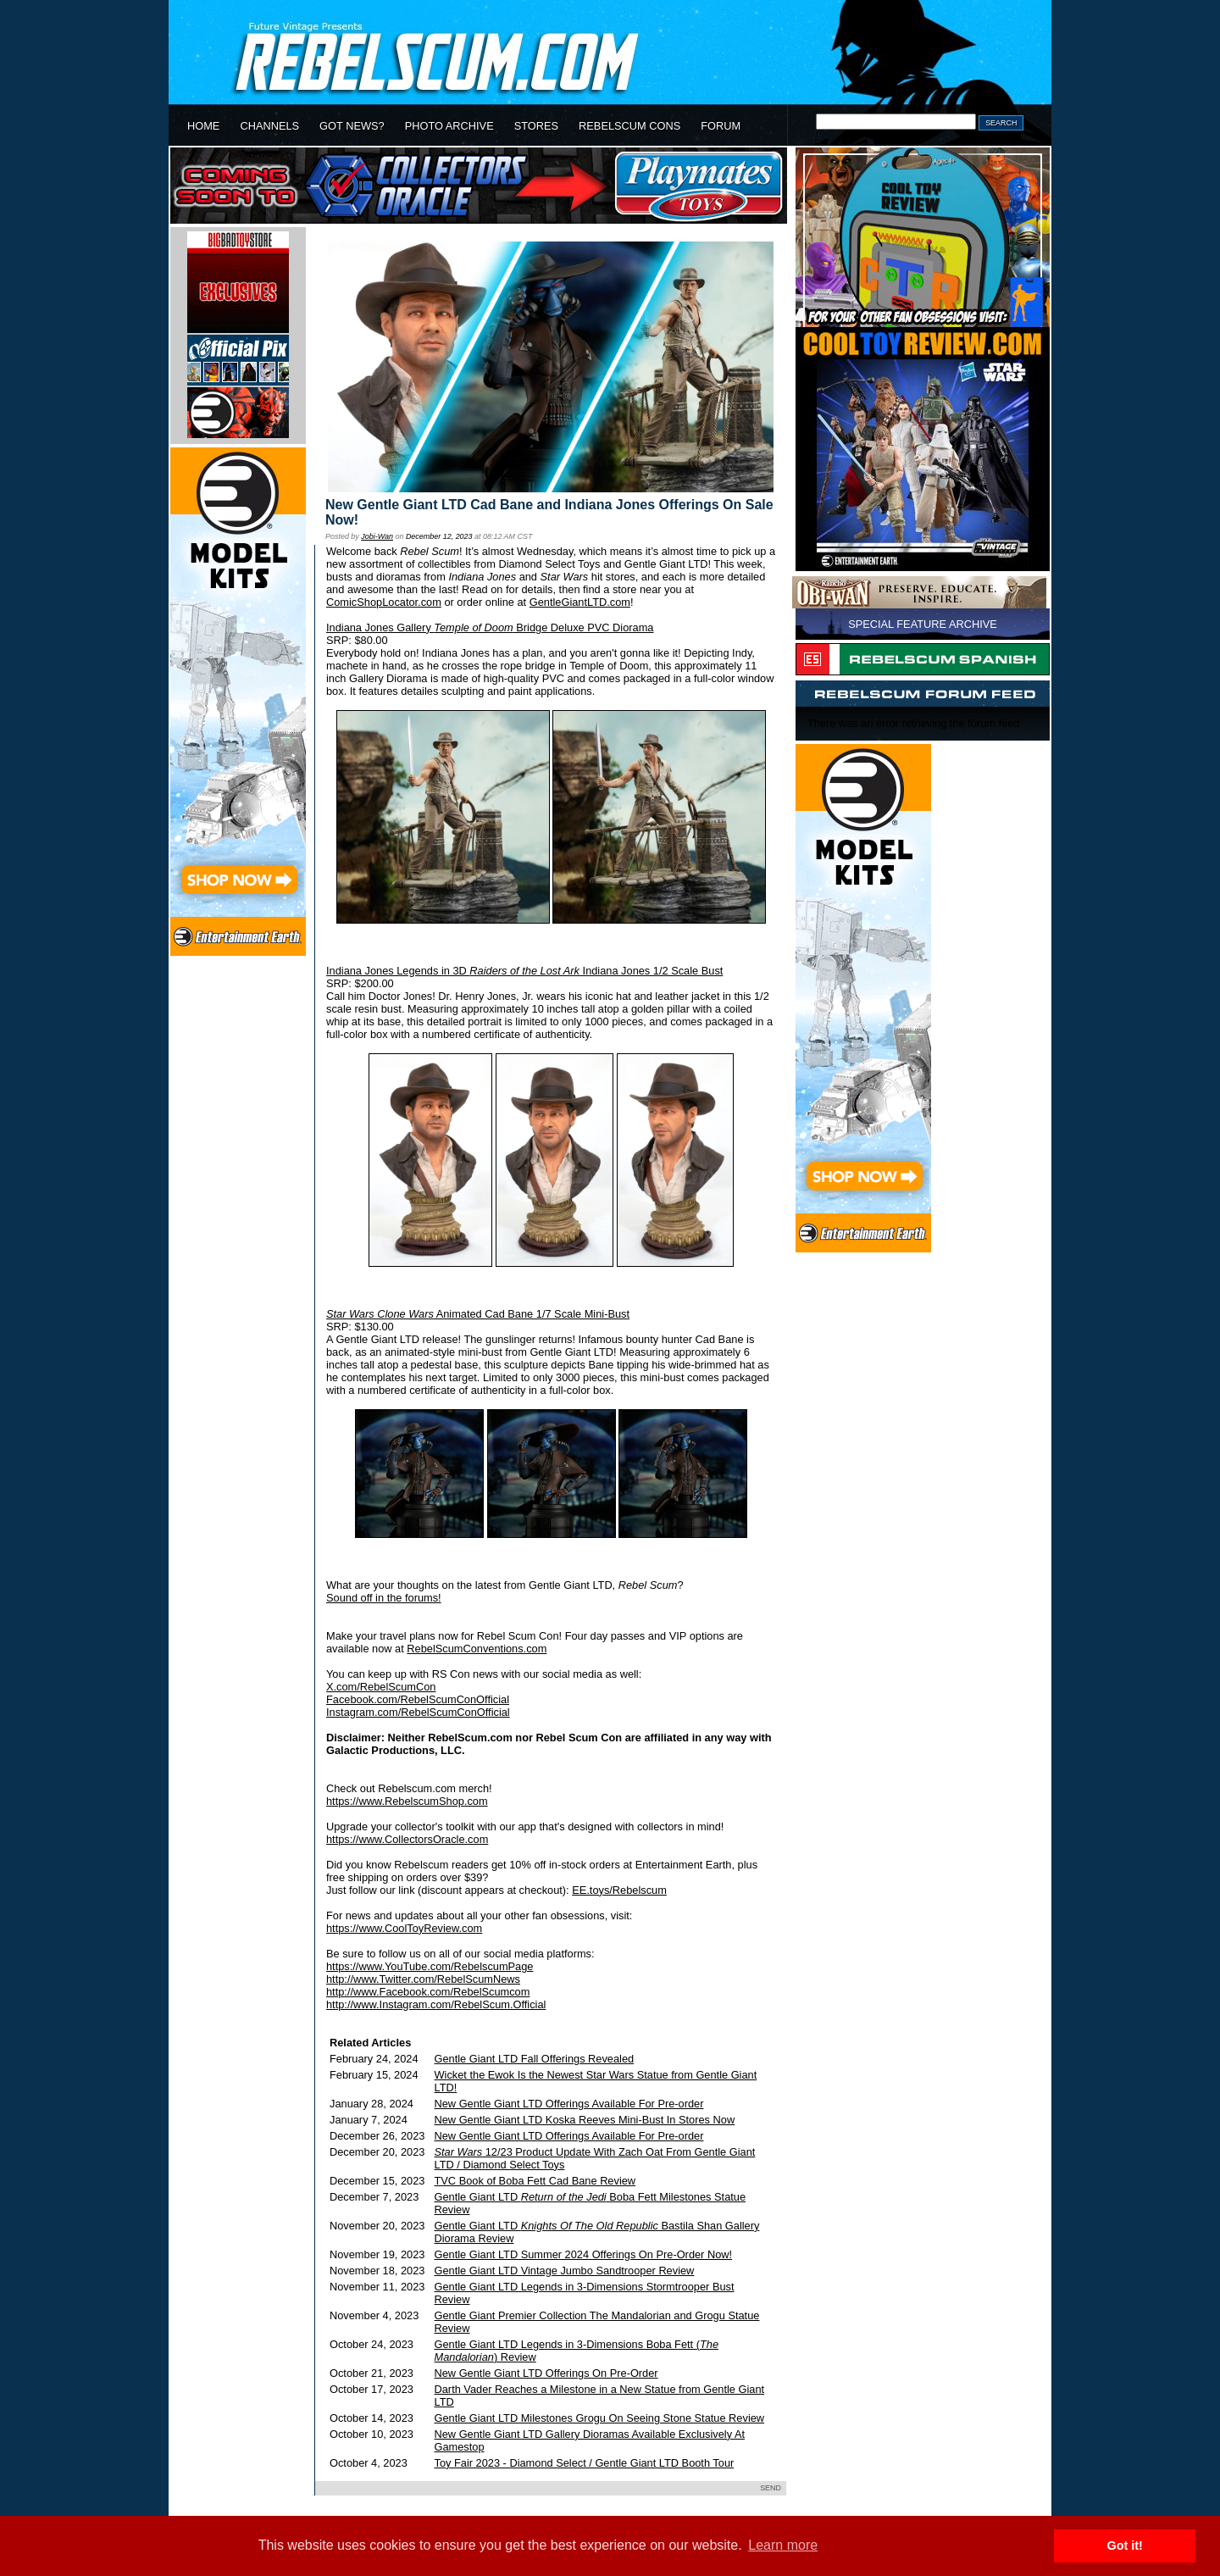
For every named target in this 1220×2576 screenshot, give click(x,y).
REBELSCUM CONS (629, 125)
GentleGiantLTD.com (580, 602)
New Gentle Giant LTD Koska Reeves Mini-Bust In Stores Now (585, 2119)
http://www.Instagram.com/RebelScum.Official (436, 2004)
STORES (536, 125)
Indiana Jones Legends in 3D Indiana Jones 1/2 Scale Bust (524, 970)
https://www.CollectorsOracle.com (407, 1839)
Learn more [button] (783, 2545)
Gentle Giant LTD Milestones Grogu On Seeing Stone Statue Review (600, 2418)
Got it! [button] (1125, 2545)
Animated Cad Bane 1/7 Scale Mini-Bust (477, 1313)
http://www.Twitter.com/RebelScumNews (423, 1979)
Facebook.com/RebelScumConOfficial (417, 1699)
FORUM (720, 125)
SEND (770, 2488)
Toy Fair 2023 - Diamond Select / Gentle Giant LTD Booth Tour (585, 2463)
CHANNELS (269, 125)
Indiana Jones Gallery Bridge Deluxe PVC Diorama (489, 627)
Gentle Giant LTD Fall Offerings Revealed (535, 2058)
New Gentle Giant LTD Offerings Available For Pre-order (569, 2103)
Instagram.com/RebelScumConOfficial (418, 1712)
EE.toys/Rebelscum (619, 1890)
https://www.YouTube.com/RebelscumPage (429, 1966)
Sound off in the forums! (383, 1597)
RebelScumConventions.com (476, 1648)
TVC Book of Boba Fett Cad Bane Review (535, 2180)
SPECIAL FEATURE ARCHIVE (922, 624)
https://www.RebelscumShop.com (407, 1801)
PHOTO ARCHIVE (449, 125)
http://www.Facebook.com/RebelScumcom (428, 1991)
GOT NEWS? (352, 125)
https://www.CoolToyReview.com (404, 1928)
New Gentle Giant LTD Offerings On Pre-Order (546, 2373)
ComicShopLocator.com (383, 602)
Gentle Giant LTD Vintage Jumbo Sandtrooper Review (565, 2270)
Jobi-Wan (377, 536)
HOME (203, 125)
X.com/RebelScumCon (380, 1686)
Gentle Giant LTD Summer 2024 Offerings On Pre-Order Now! (584, 2254)
